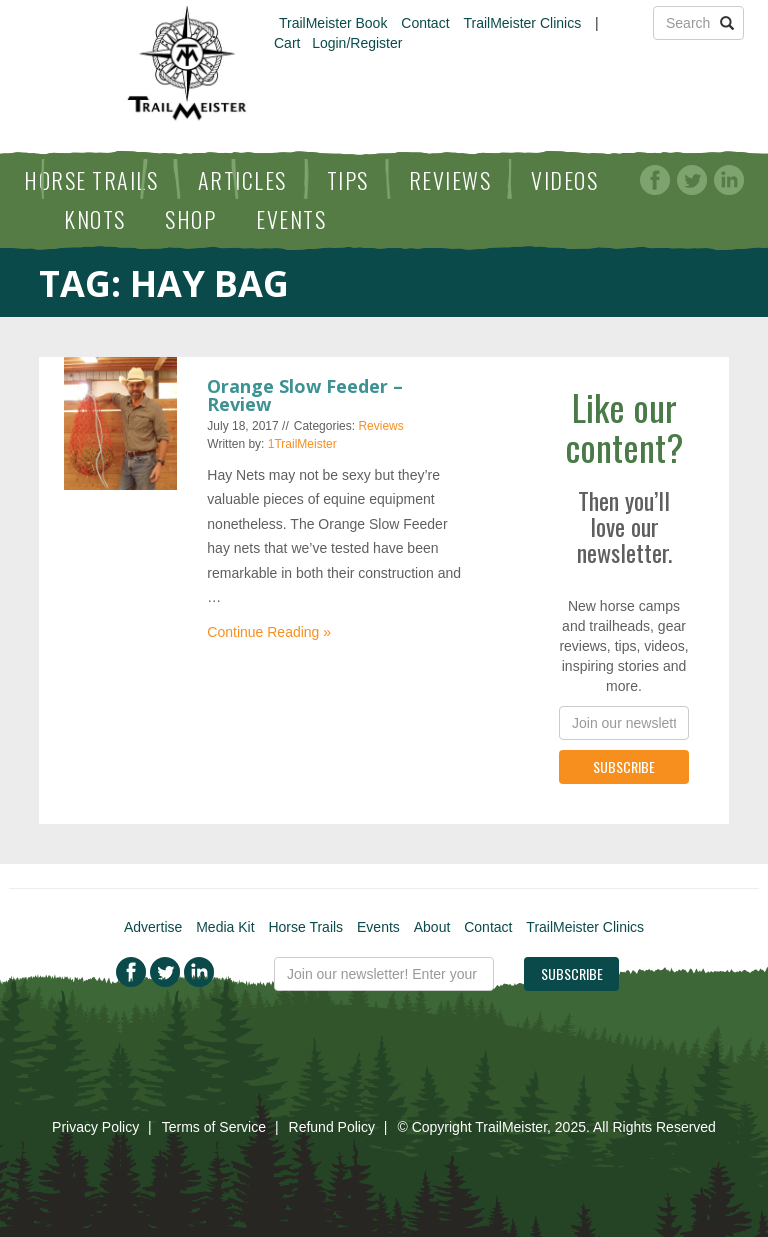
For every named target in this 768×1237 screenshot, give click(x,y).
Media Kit (225, 927)
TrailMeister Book (333, 23)
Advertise (153, 927)
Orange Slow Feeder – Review (305, 395)
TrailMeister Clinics (522, 23)
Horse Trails (91, 180)
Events (291, 219)
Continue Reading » (269, 632)
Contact (425, 23)
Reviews (450, 180)
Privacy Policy (95, 1127)
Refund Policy (332, 1127)
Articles (242, 180)
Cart (287, 43)
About (432, 927)
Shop (190, 219)
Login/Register (357, 43)
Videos (564, 180)
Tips (348, 180)
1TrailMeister (302, 444)
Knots (95, 219)
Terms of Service (214, 1127)
